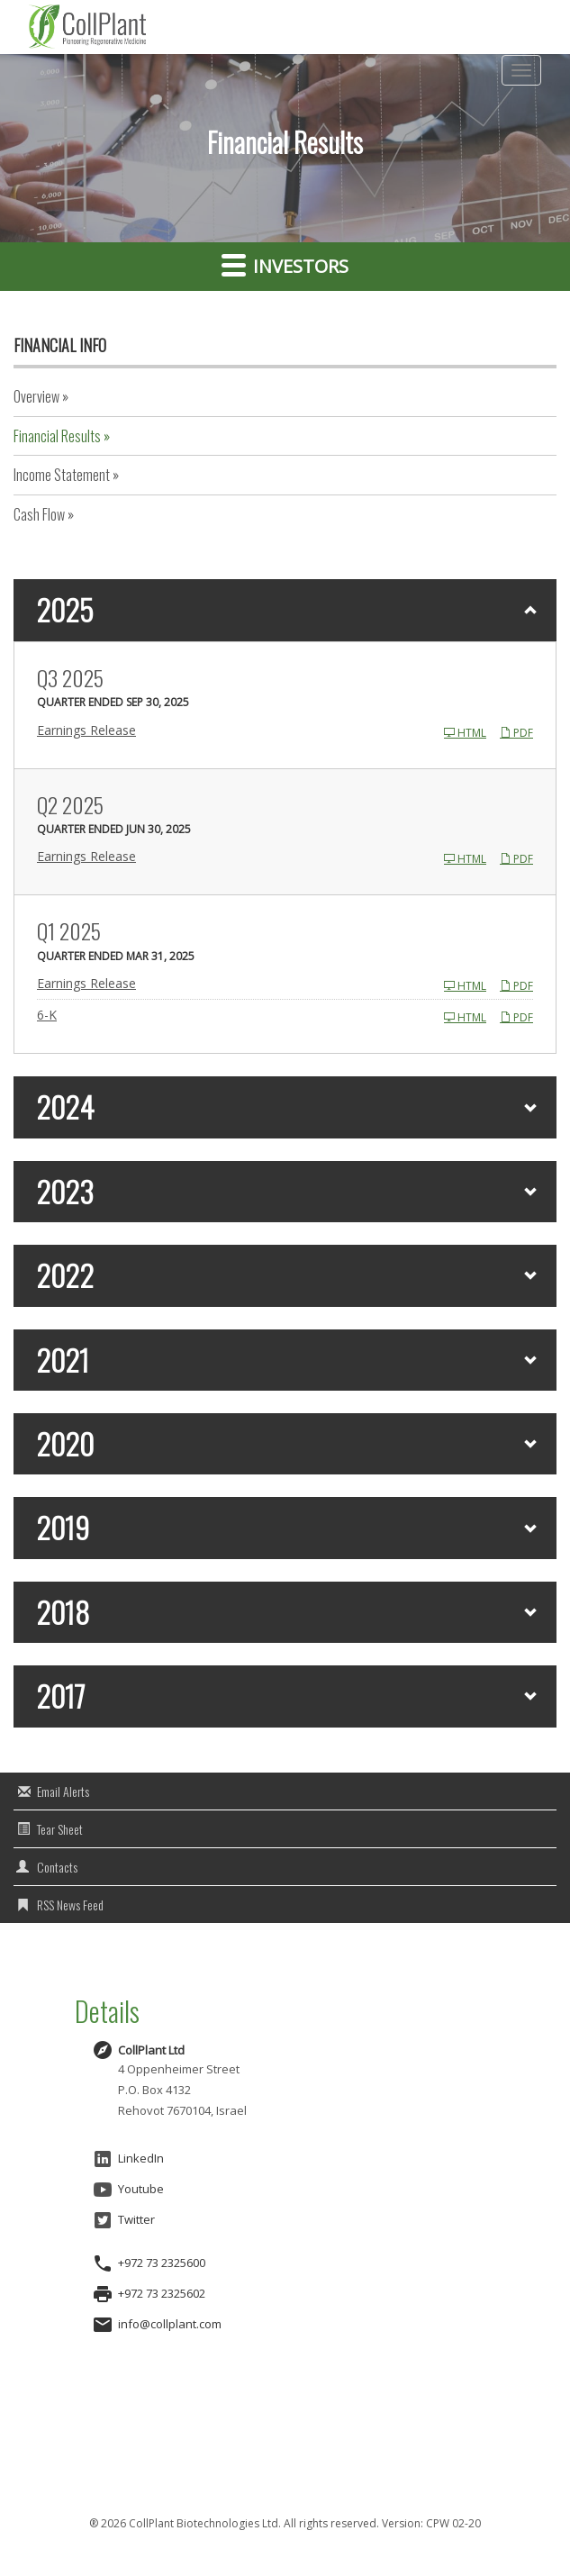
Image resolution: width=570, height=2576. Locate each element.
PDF (516, 733)
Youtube (128, 2189)
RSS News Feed (70, 1904)
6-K (47, 1014)
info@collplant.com (170, 2324)
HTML (465, 733)
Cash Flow (39, 514)
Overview (36, 396)
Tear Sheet (60, 1828)
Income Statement (62, 474)
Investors (285, 264)
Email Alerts (63, 1791)
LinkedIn (128, 2159)
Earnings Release (86, 730)
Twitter (123, 2220)
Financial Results (57, 436)
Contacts (57, 1866)
